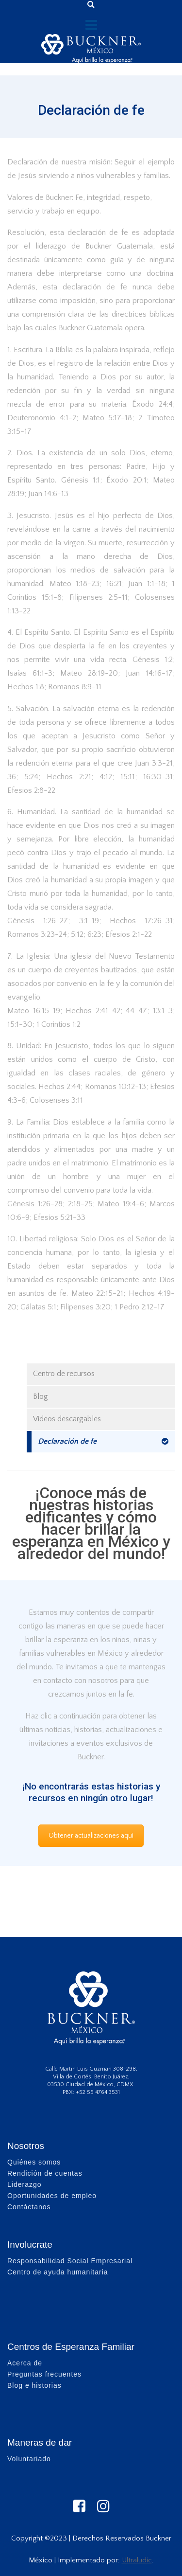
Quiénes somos (34, 2162)
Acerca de (24, 2363)
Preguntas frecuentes (44, 2374)
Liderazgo (24, 2184)
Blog (40, 1396)
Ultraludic (137, 2560)
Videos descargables (67, 1418)
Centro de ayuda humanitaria (57, 2272)
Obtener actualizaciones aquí (91, 1836)
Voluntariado (29, 2459)
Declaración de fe (67, 1441)
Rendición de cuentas (45, 2173)
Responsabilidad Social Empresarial (69, 2261)
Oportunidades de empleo (52, 2196)
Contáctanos (29, 2207)
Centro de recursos (64, 1373)
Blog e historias (34, 2385)
